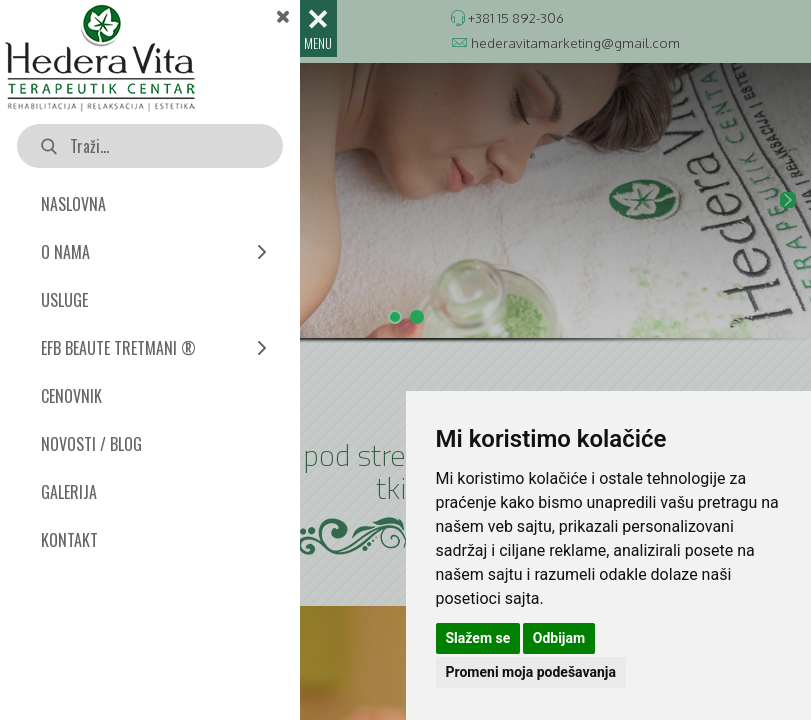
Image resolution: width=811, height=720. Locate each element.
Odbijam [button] (559, 638)
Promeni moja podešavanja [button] (531, 672)
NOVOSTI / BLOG (91, 444)
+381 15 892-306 (516, 17)
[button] (405, 200)
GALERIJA (69, 492)
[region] (405, 218)
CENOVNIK (71, 396)
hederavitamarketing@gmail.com (575, 42)
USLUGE (64, 300)
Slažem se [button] (478, 638)
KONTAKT (69, 540)
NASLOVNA (73, 204)
